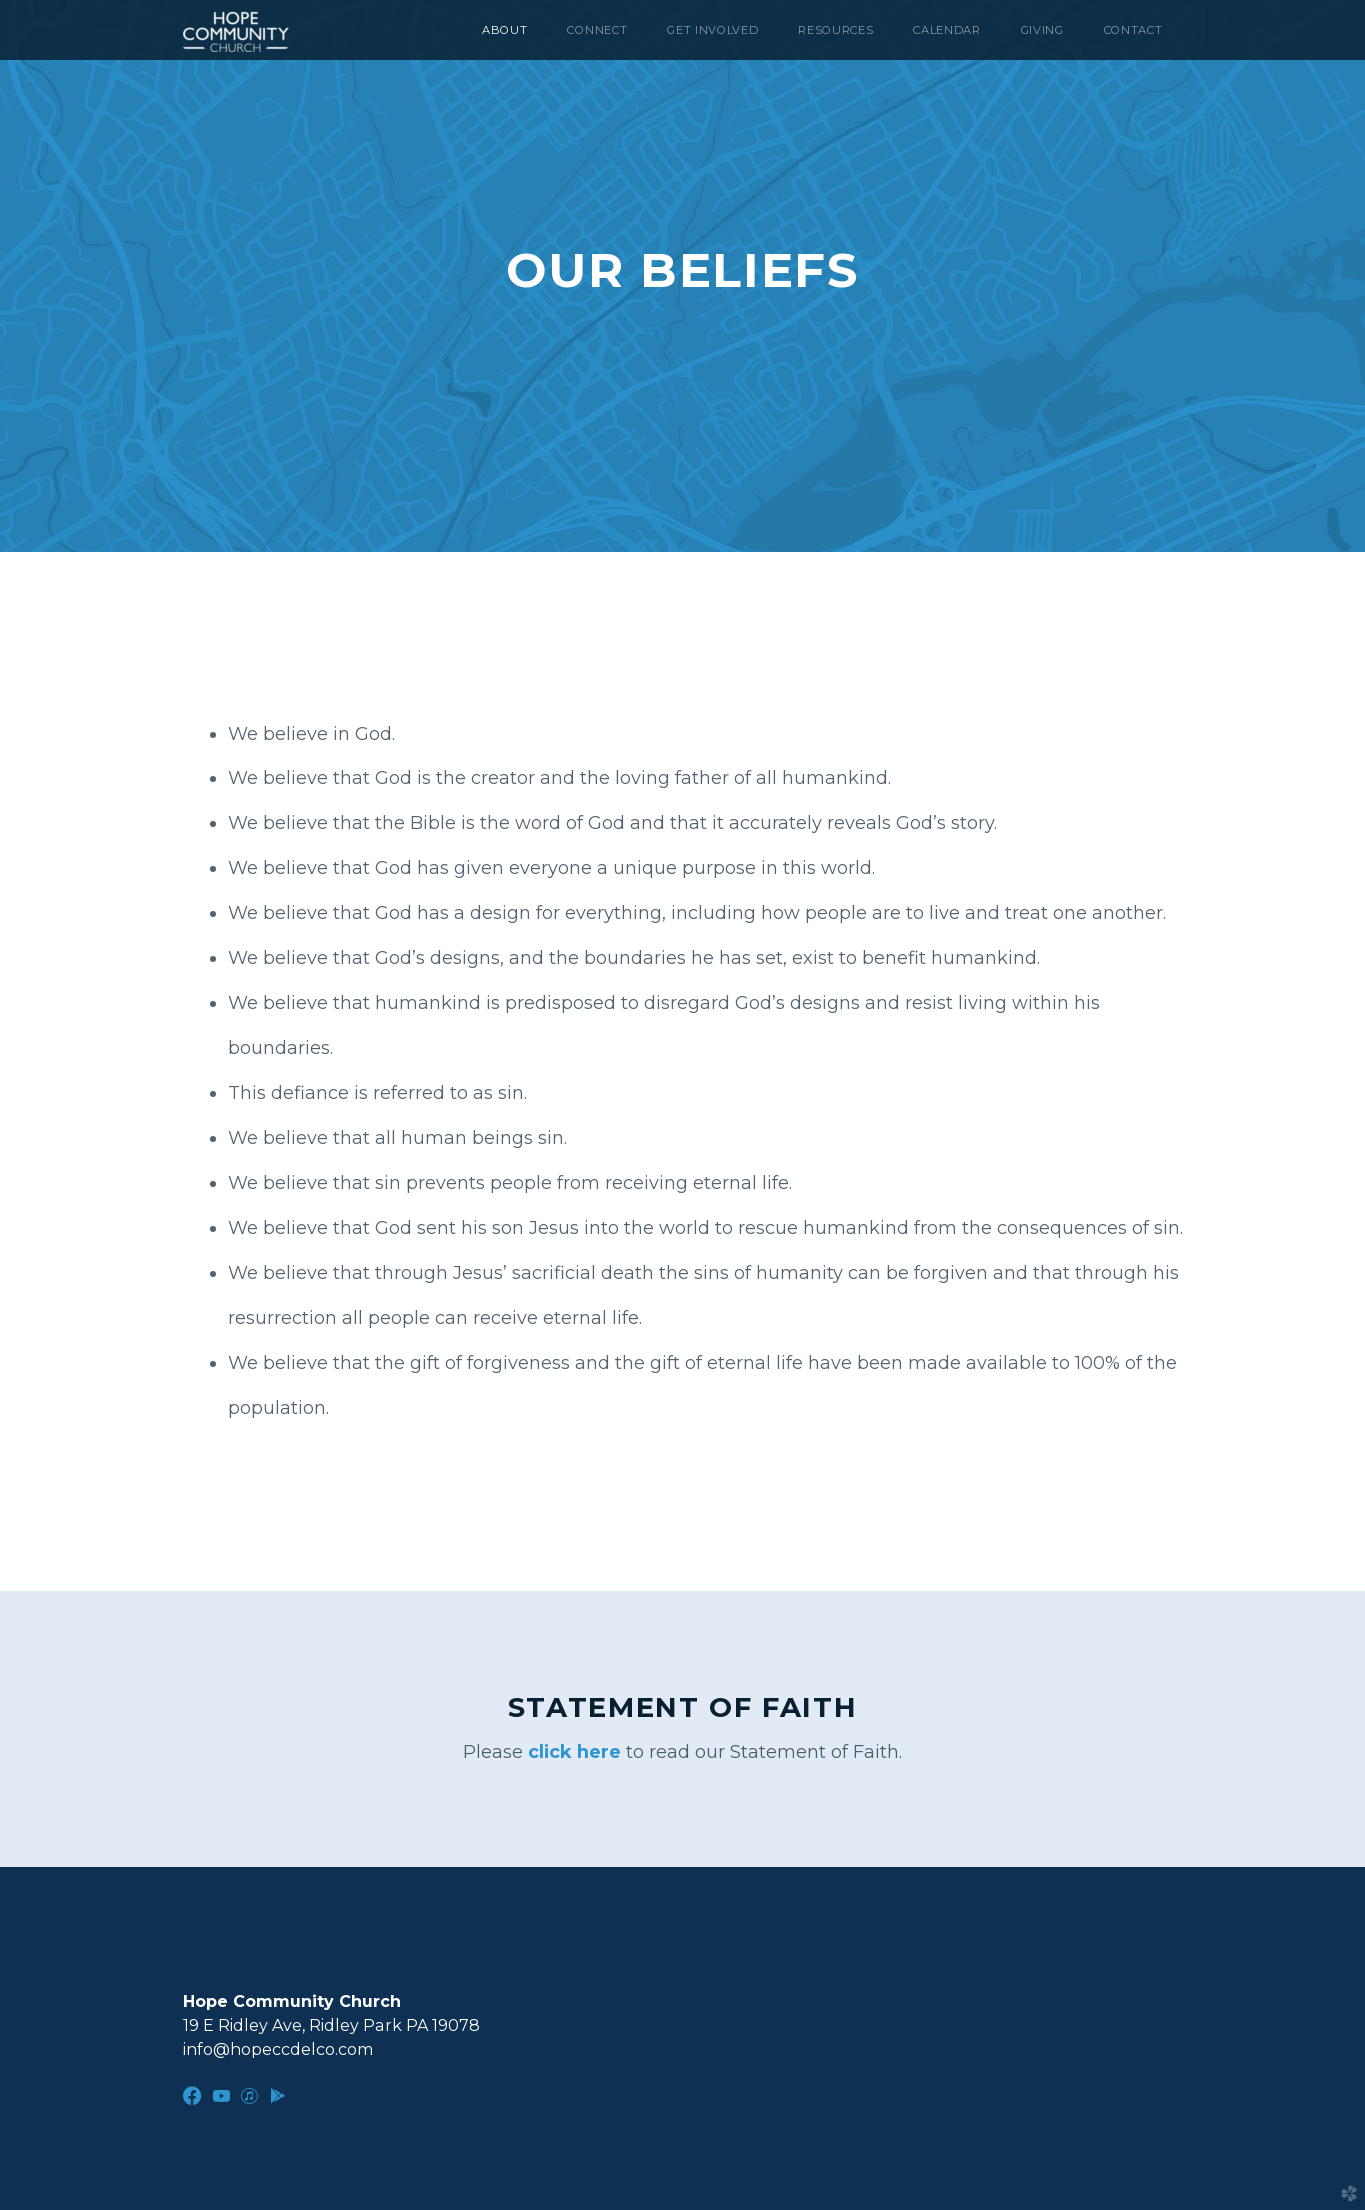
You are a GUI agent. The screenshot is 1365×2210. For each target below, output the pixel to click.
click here (577, 1752)
